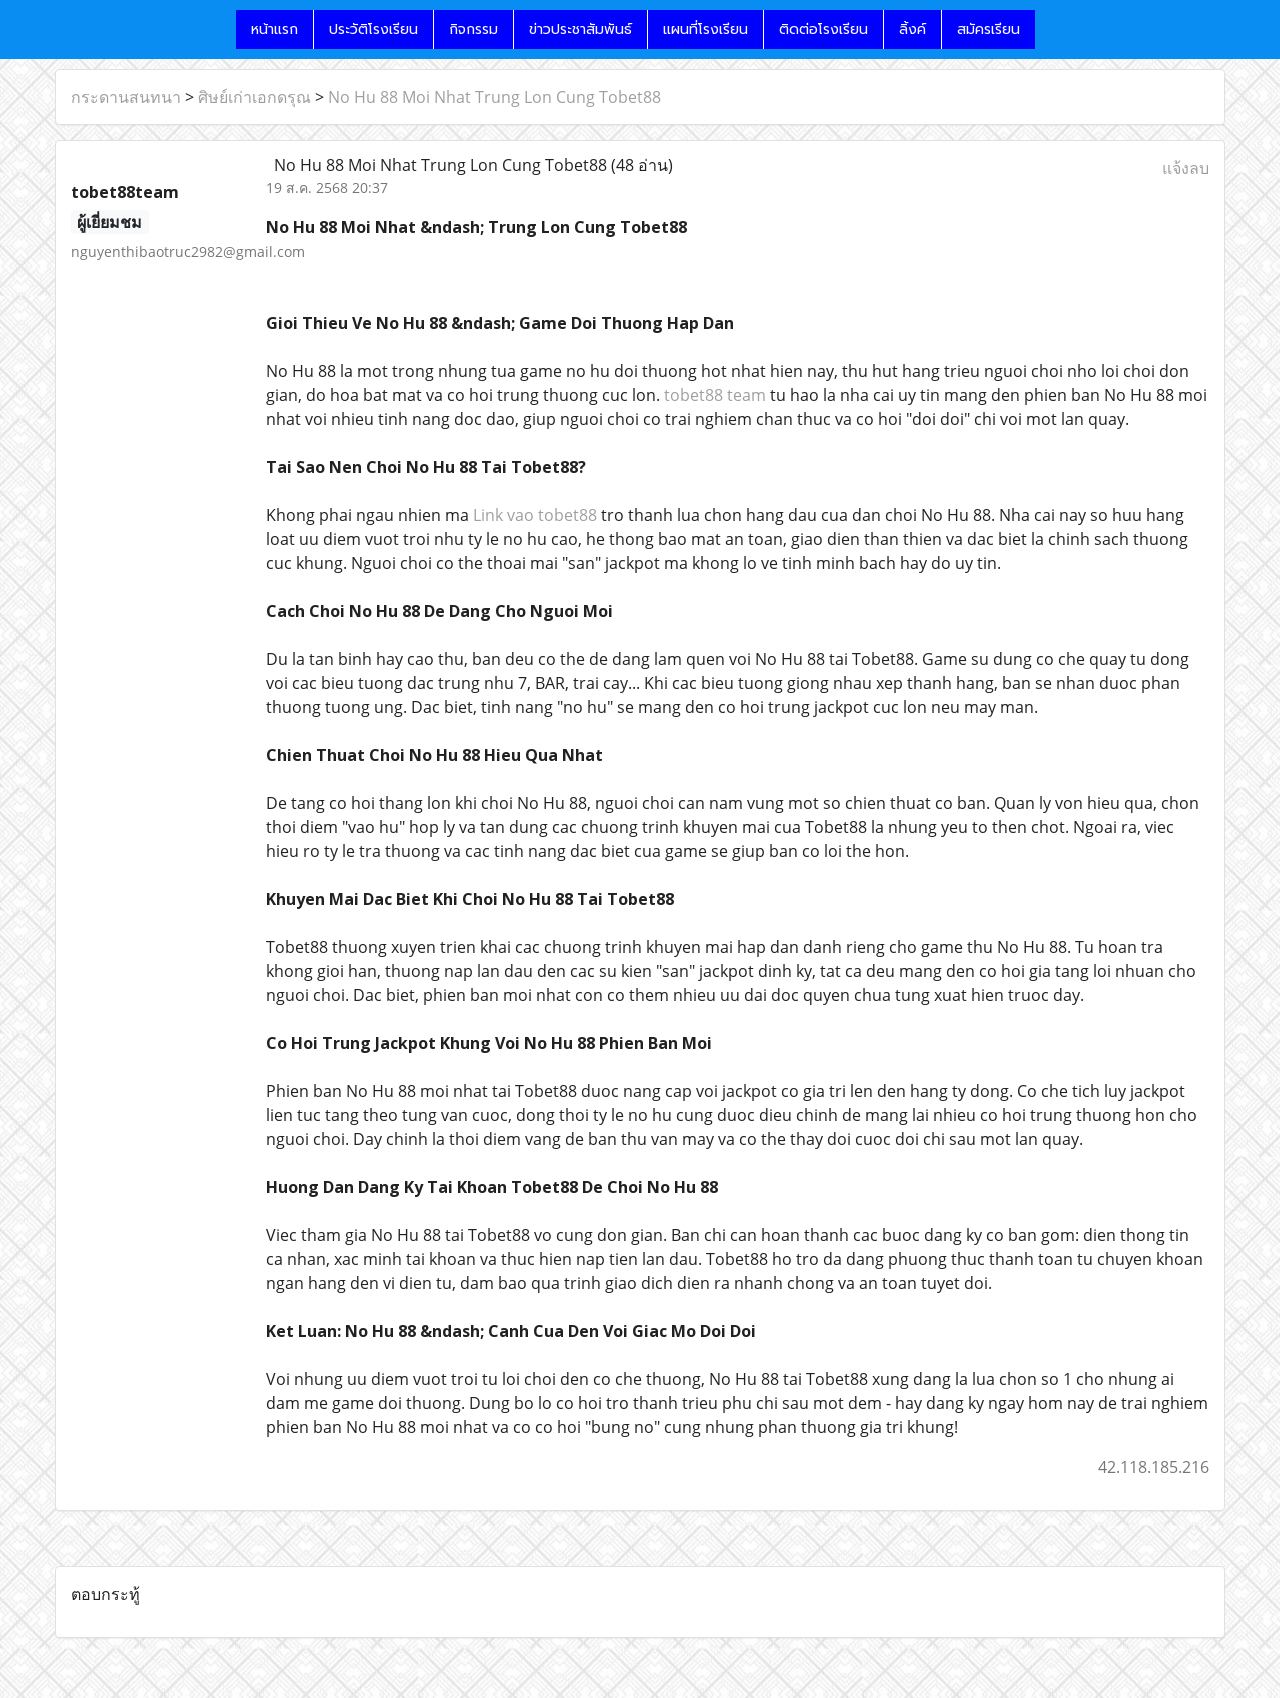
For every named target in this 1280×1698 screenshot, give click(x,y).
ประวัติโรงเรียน (373, 29)
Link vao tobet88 (535, 515)
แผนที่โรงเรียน (705, 29)
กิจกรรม (473, 29)
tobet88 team (715, 395)
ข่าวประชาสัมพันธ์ (580, 29)
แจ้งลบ (1185, 168)
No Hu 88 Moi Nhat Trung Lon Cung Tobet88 (494, 97)
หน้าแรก (274, 29)
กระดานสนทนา (126, 97)
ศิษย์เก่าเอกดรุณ (254, 97)
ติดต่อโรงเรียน (823, 29)
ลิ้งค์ (912, 29)
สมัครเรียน (988, 29)
